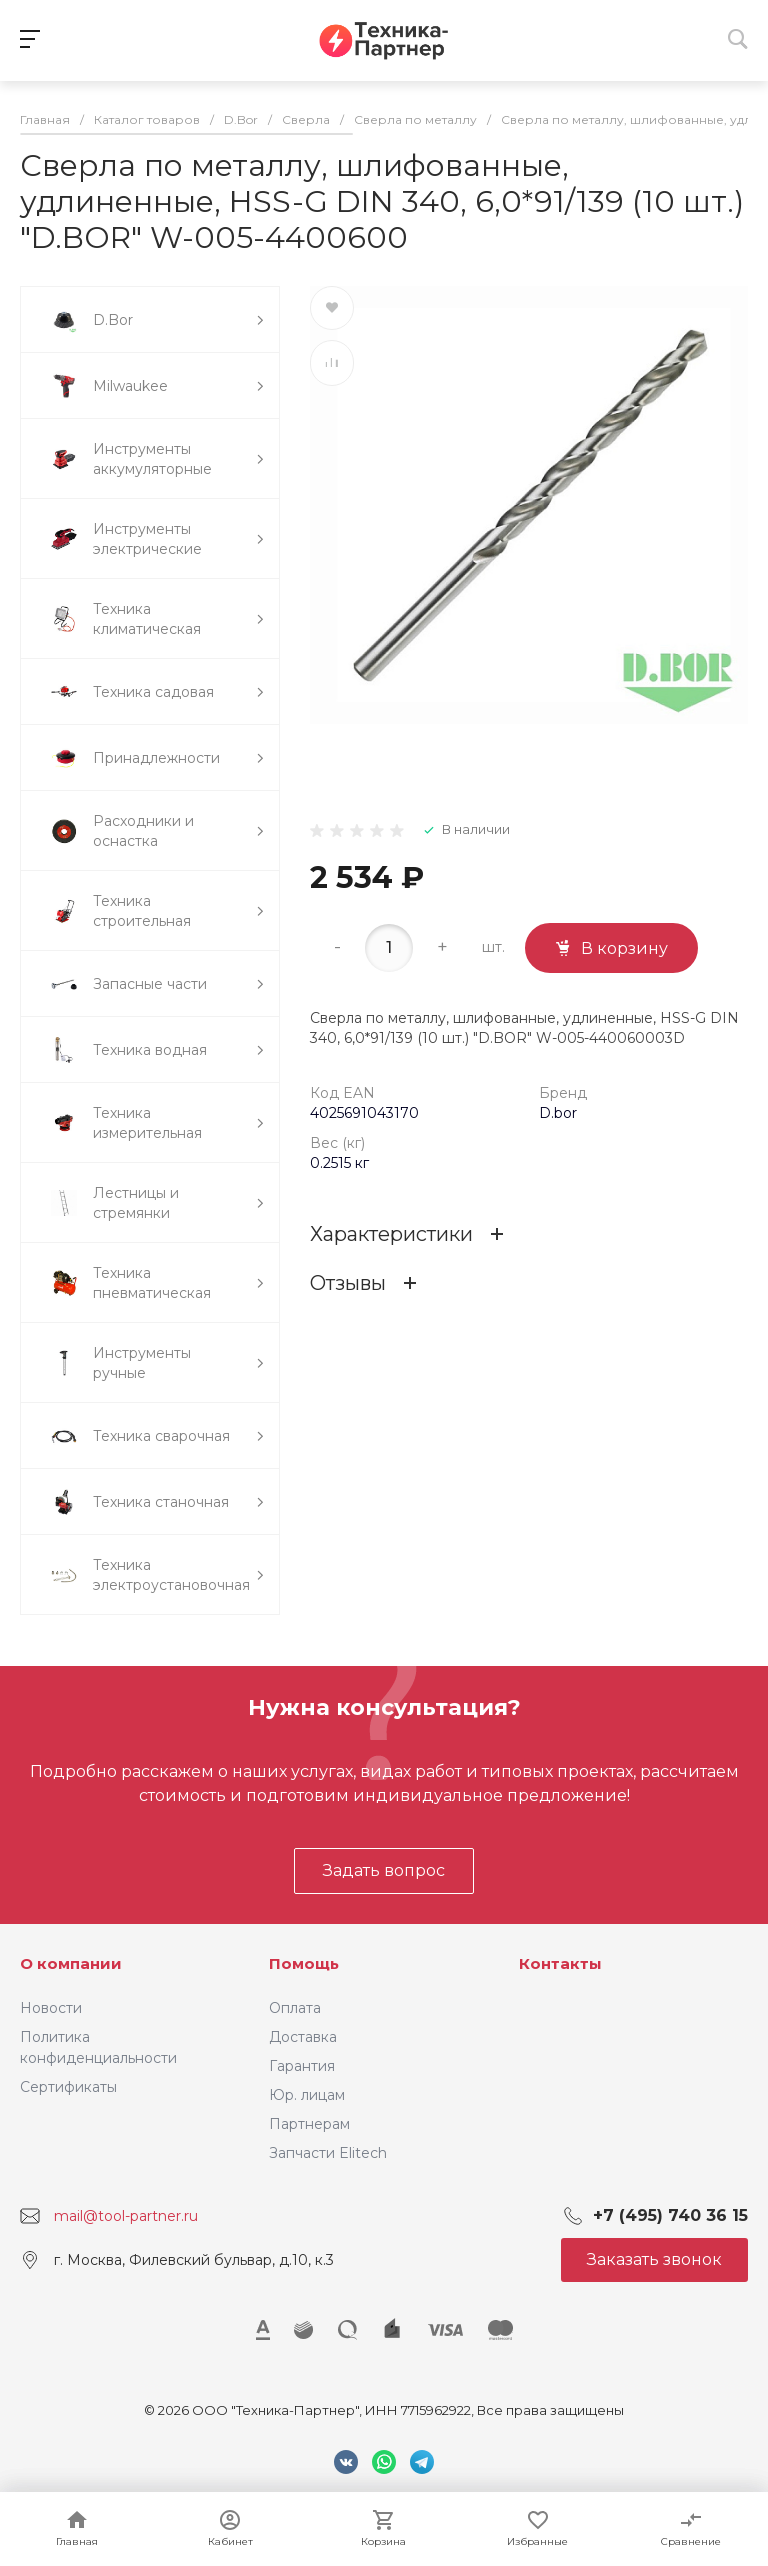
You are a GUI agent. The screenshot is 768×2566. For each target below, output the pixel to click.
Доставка (303, 2037)
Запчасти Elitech (328, 2153)
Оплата (295, 2008)
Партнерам (309, 2124)
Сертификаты (68, 2087)
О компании (71, 1963)
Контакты (560, 1963)
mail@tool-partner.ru (126, 2216)
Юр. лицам (307, 2095)
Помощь (304, 1963)
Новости (51, 2008)
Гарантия (302, 2066)
